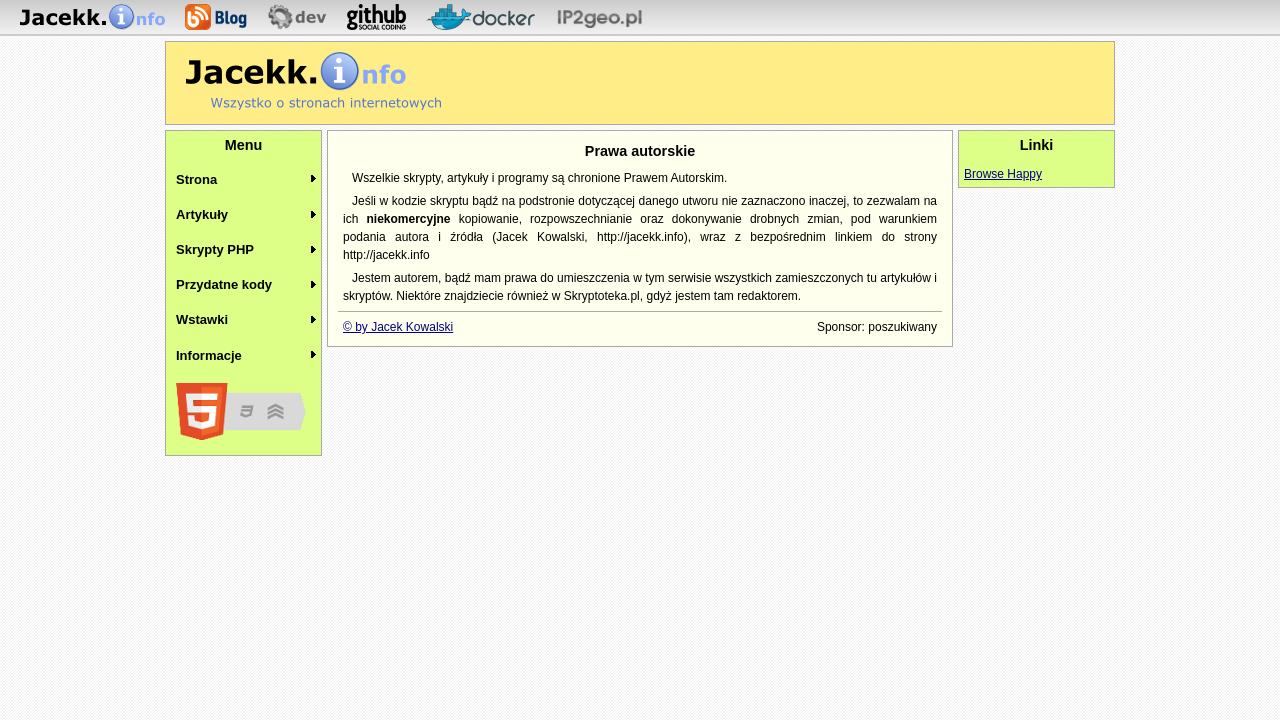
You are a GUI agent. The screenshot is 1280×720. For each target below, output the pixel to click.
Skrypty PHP (215, 249)
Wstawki (202, 319)
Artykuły (202, 214)
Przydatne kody (224, 284)
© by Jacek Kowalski (398, 327)
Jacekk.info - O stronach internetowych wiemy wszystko (313, 81)
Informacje (209, 355)
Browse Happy (1003, 174)
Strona (196, 179)
